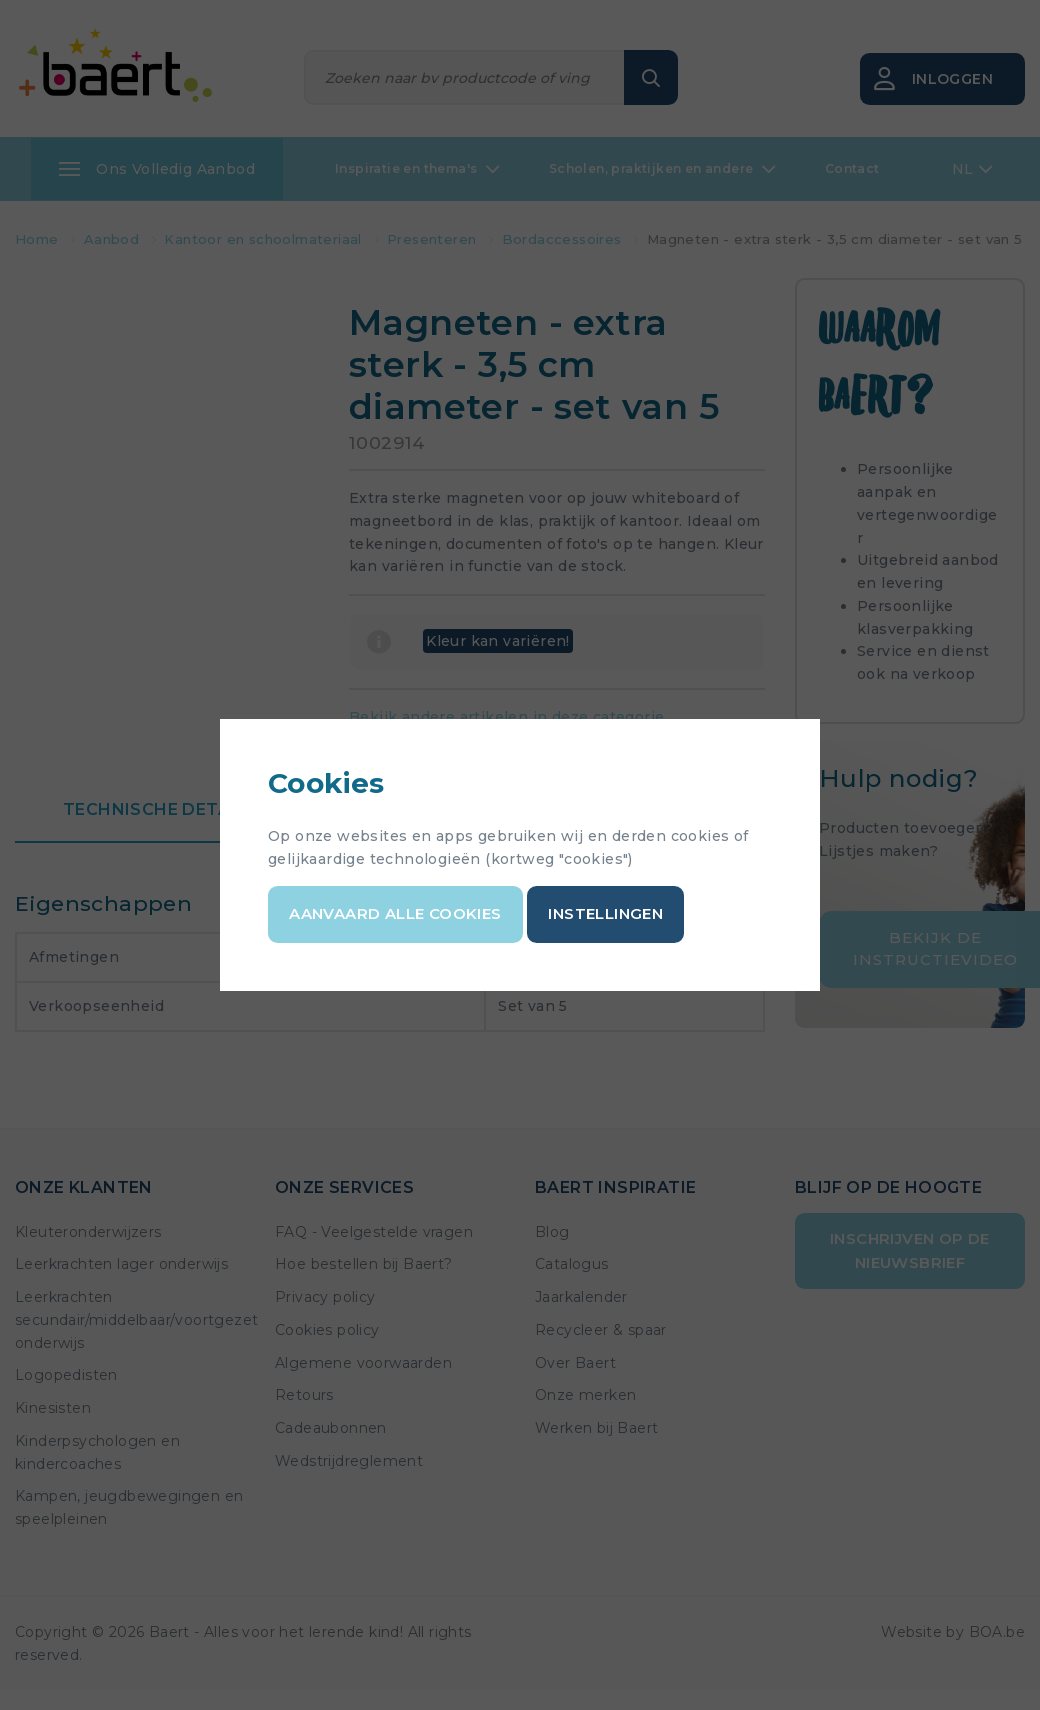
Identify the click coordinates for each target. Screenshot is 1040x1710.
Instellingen (605, 913)
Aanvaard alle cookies (395, 913)
